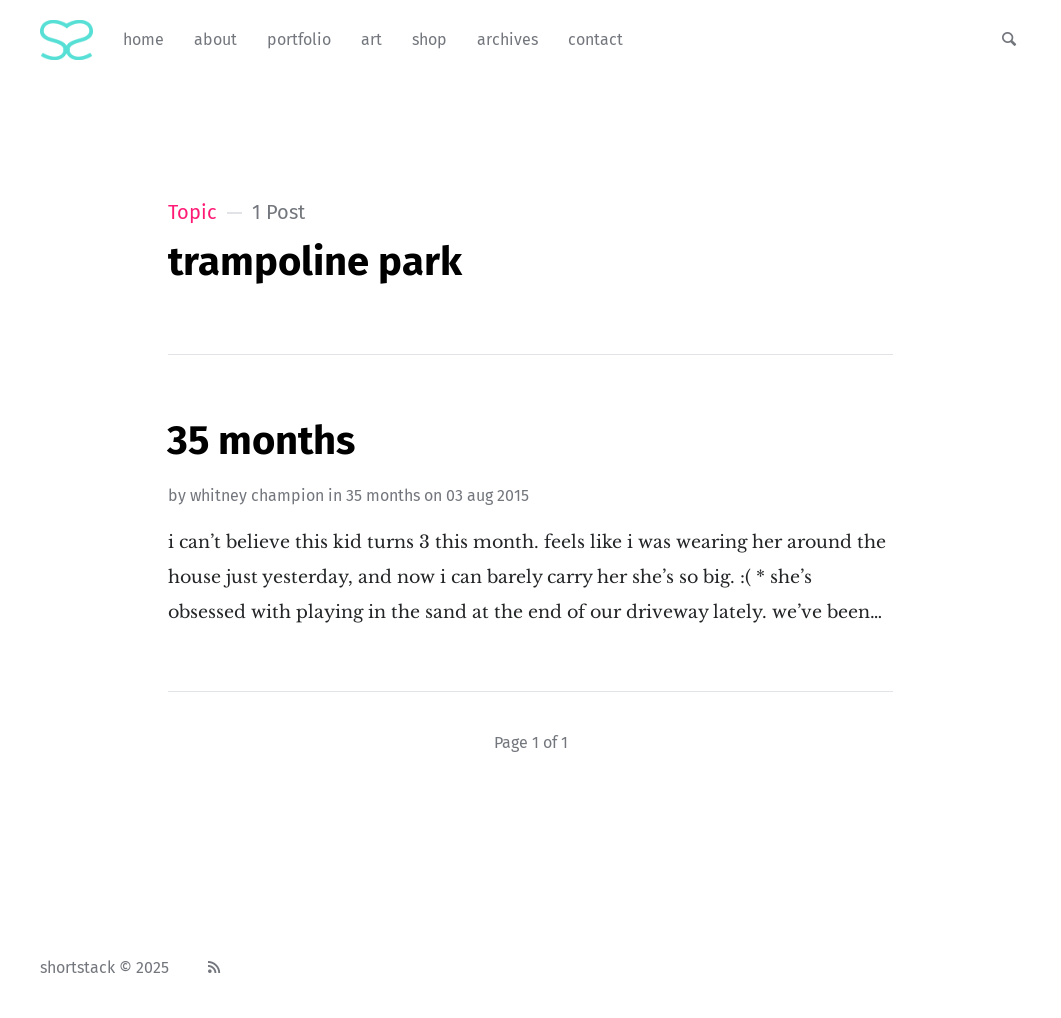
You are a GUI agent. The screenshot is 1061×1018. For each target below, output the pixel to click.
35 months (383, 495)
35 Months (261, 441)
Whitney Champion (257, 495)
